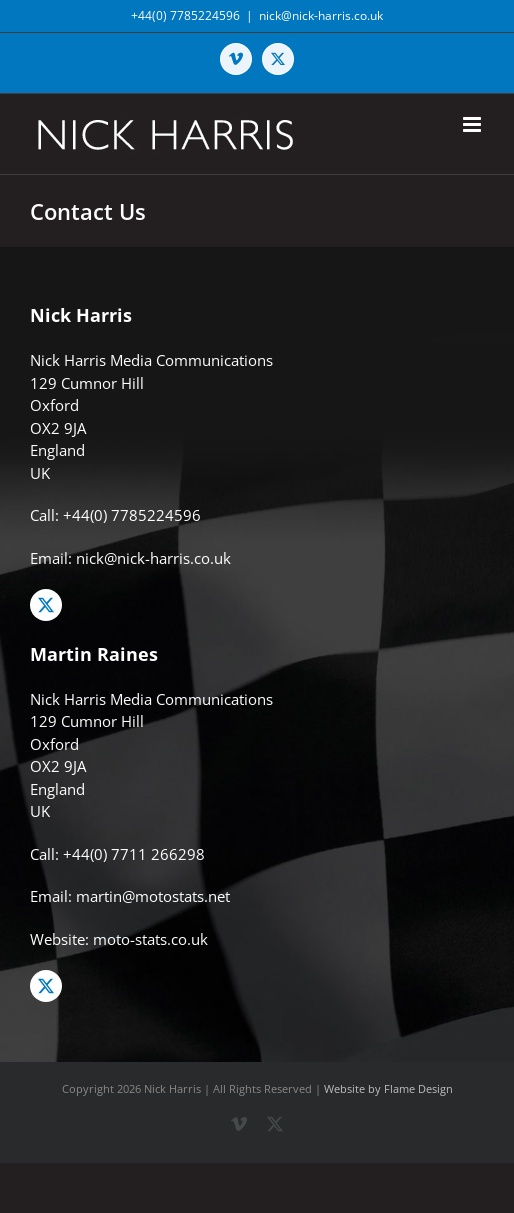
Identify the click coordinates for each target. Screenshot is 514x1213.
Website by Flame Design (388, 1088)
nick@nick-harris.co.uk (321, 15)
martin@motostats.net (153, 896)
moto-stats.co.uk (150, 939)
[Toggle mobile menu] (473, 124)
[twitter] (46, 605)
